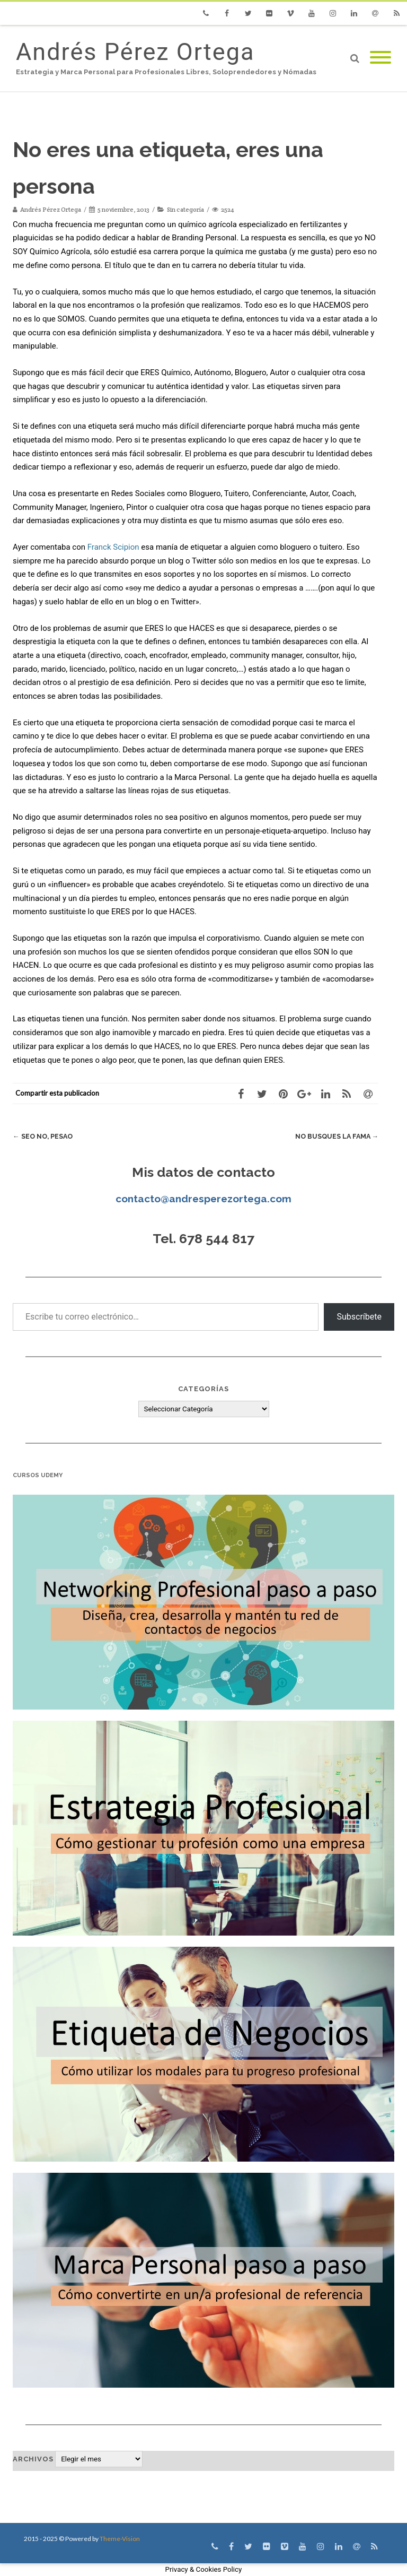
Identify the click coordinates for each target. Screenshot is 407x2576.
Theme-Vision (120, 2539)
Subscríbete (359, 1317)
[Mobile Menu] (380, 58)
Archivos (33, 2459)
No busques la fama (335, 1136)
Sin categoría (185, 209)
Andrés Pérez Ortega (135, 52)
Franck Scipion (113, 547)
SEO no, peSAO (44, 1136)
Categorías (203, 1389)
